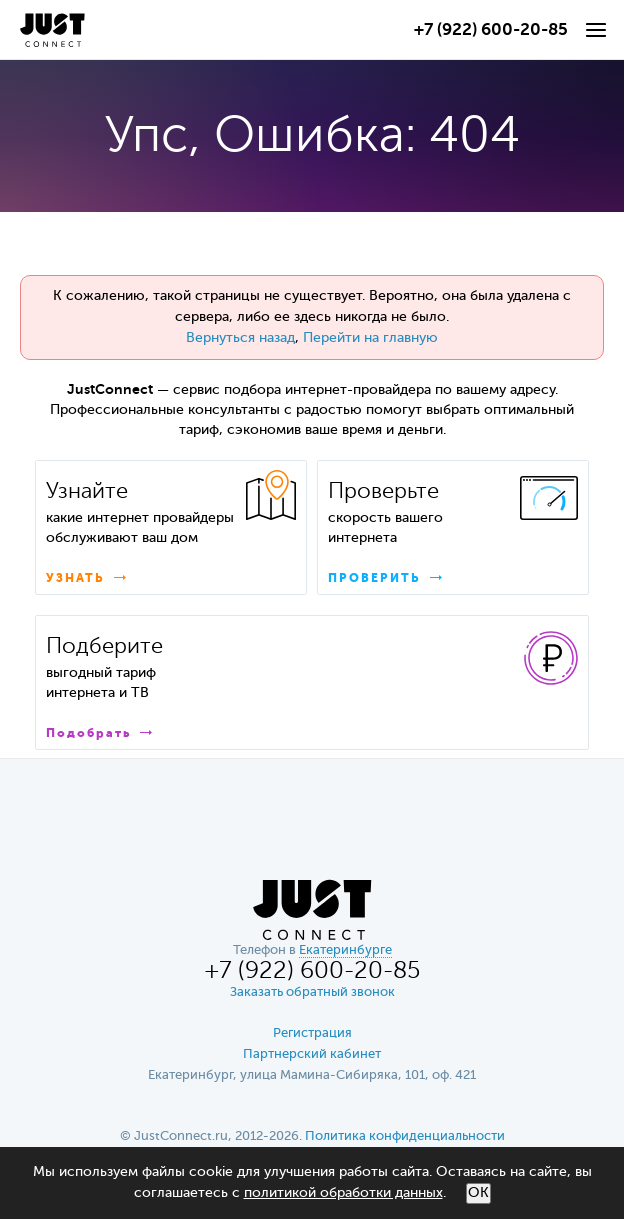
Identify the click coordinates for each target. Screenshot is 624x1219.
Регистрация (312, 1033)
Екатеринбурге (345, 950)
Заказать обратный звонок (312, 992)
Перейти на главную (370, 338)
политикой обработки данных (343, 1193)
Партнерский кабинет (312, 1054)
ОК (478, 1193)
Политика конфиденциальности (405, 1136)
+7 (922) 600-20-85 (491, 30)
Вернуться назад (240, 338)
